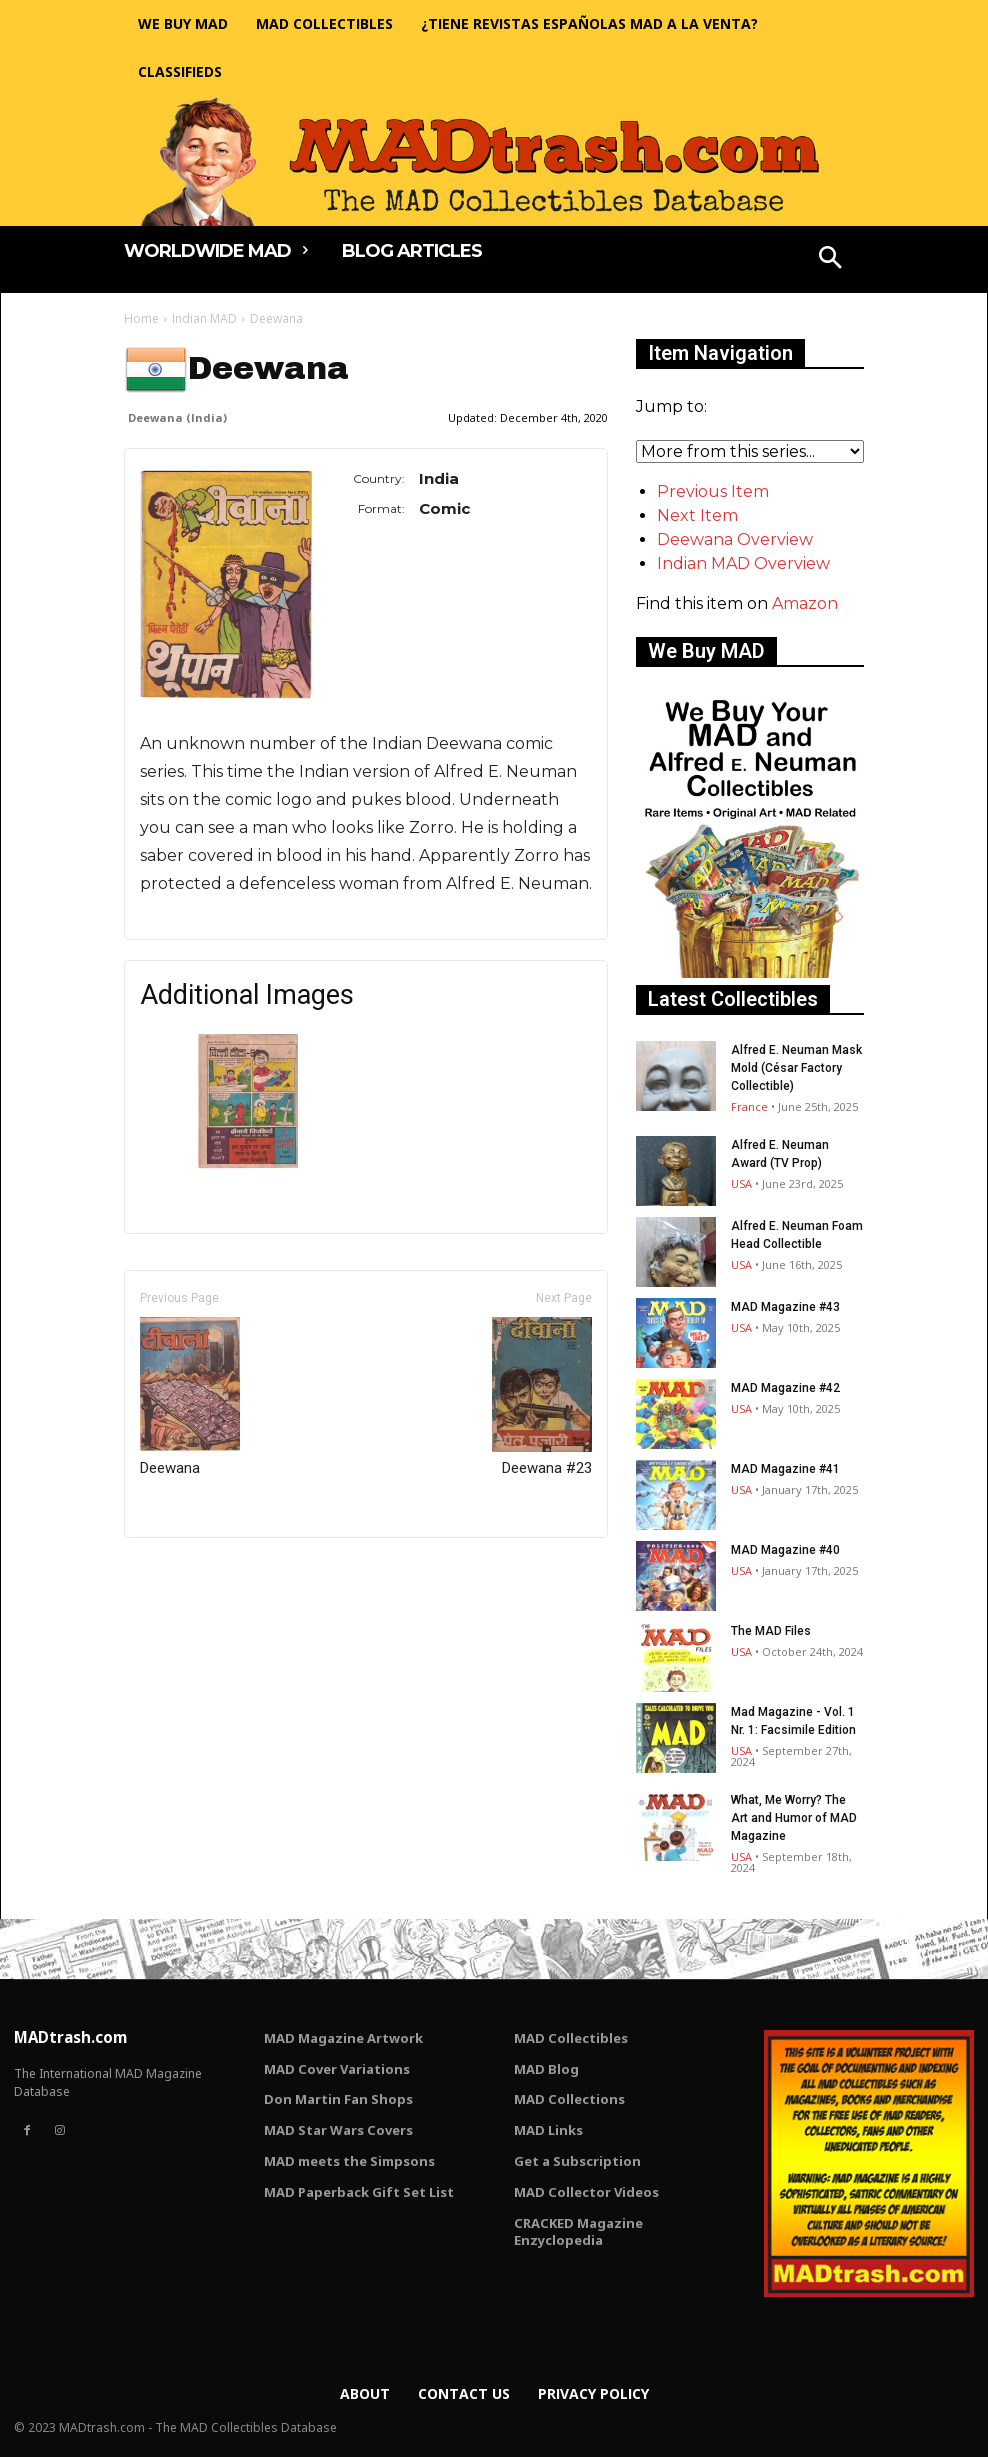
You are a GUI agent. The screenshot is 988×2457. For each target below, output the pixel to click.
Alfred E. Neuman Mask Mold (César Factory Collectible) (796, 1068)
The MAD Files (771, 1631)
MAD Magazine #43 (785, 1307)
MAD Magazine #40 (785, 1550)
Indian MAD (204, 318)
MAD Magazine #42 (785, 1388)
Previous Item (713, 491)
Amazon (805, 603)
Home (141, 318)
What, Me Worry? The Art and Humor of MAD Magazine (794, 1818)
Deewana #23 (542, 1397)
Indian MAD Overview (743, 563)
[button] (831, 260)
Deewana (190, 1397)
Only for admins (193, 1571)
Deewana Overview (735, 539)
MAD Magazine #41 (785, 1469)
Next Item (697, 515)
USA (741, 1183)
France (749, 1106)
